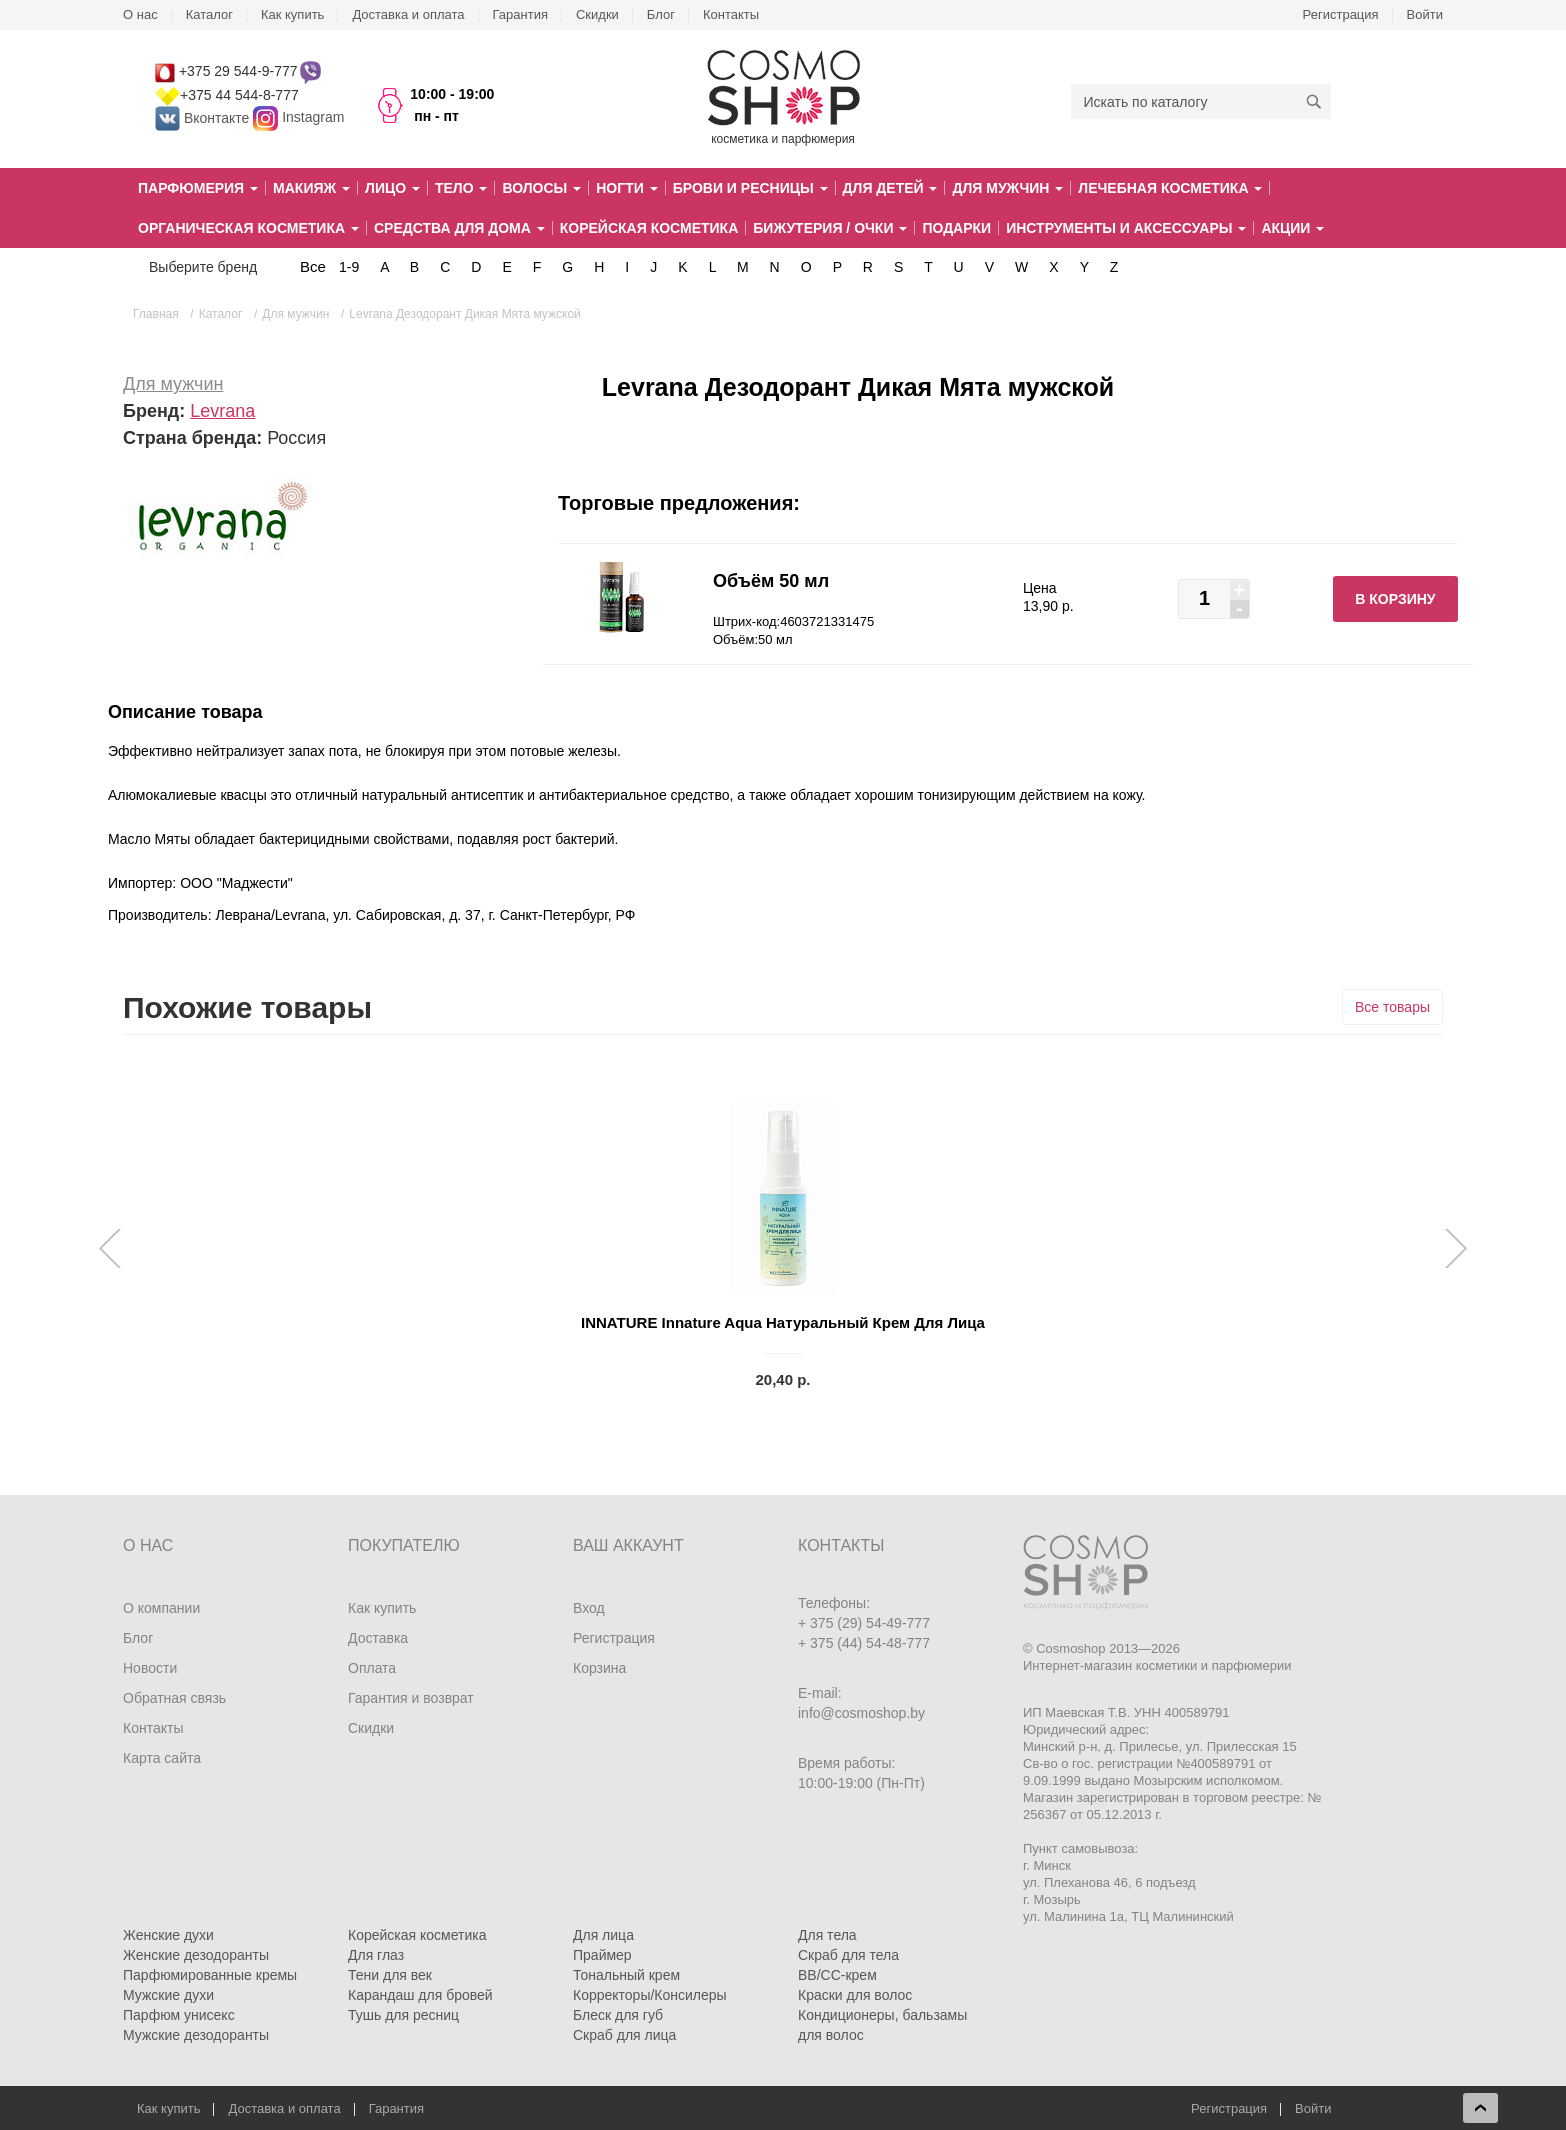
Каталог (209, 14)
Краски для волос (855, 1995)
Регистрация (1341, 14)
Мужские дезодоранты (196, 2035)
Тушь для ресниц (403, 2015)
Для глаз (376, 1955)
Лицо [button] (392, 188)
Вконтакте (204, 118)
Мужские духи (168, 1995)
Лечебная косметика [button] (1170, 188)
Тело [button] (461, 188)
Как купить (292, 14)
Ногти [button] (626, 188)
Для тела (827, 1935)
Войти (1425, 14)
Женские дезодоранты (196, 1955)
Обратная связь (174, 1698)
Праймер (602, 1955)
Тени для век (390, 1975)
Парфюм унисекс (179, 2015)
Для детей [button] (890, 188)
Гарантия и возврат (411, 1698)
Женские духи (168, 1935)
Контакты (731, 14)
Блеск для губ (618, 2015)
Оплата (372, 1668)
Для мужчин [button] (1007, 188)
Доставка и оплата (408, 14)
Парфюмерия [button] (198, 188)
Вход (589, 1608)
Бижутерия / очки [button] (830, 228)
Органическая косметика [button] (248, 228)
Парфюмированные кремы (210, 1975)
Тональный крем (626, 1975)
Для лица (603, 1935)
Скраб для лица (624, 2035)
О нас (140, 14)
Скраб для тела (848, 1955)
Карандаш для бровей (420, 1995)
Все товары (1392, 1007)
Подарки (956, 228)
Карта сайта (162, 1758)
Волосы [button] (541, 188)
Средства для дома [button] (459, 228)
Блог (661, 14)
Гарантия (520, 14)
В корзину (1395, 599)
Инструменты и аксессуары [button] (1126, 228)
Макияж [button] (311, 188)
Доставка (378, 1638)
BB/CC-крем (837, 1975)
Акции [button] (1292, 228)
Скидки (597, 14)
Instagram (313, 118)
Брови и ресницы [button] (750, 188)
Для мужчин (173, 384)
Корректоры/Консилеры (650, 1995)
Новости (150, 1668)
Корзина (599, 1668)
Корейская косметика (649, 228)
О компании (161, 1608)
